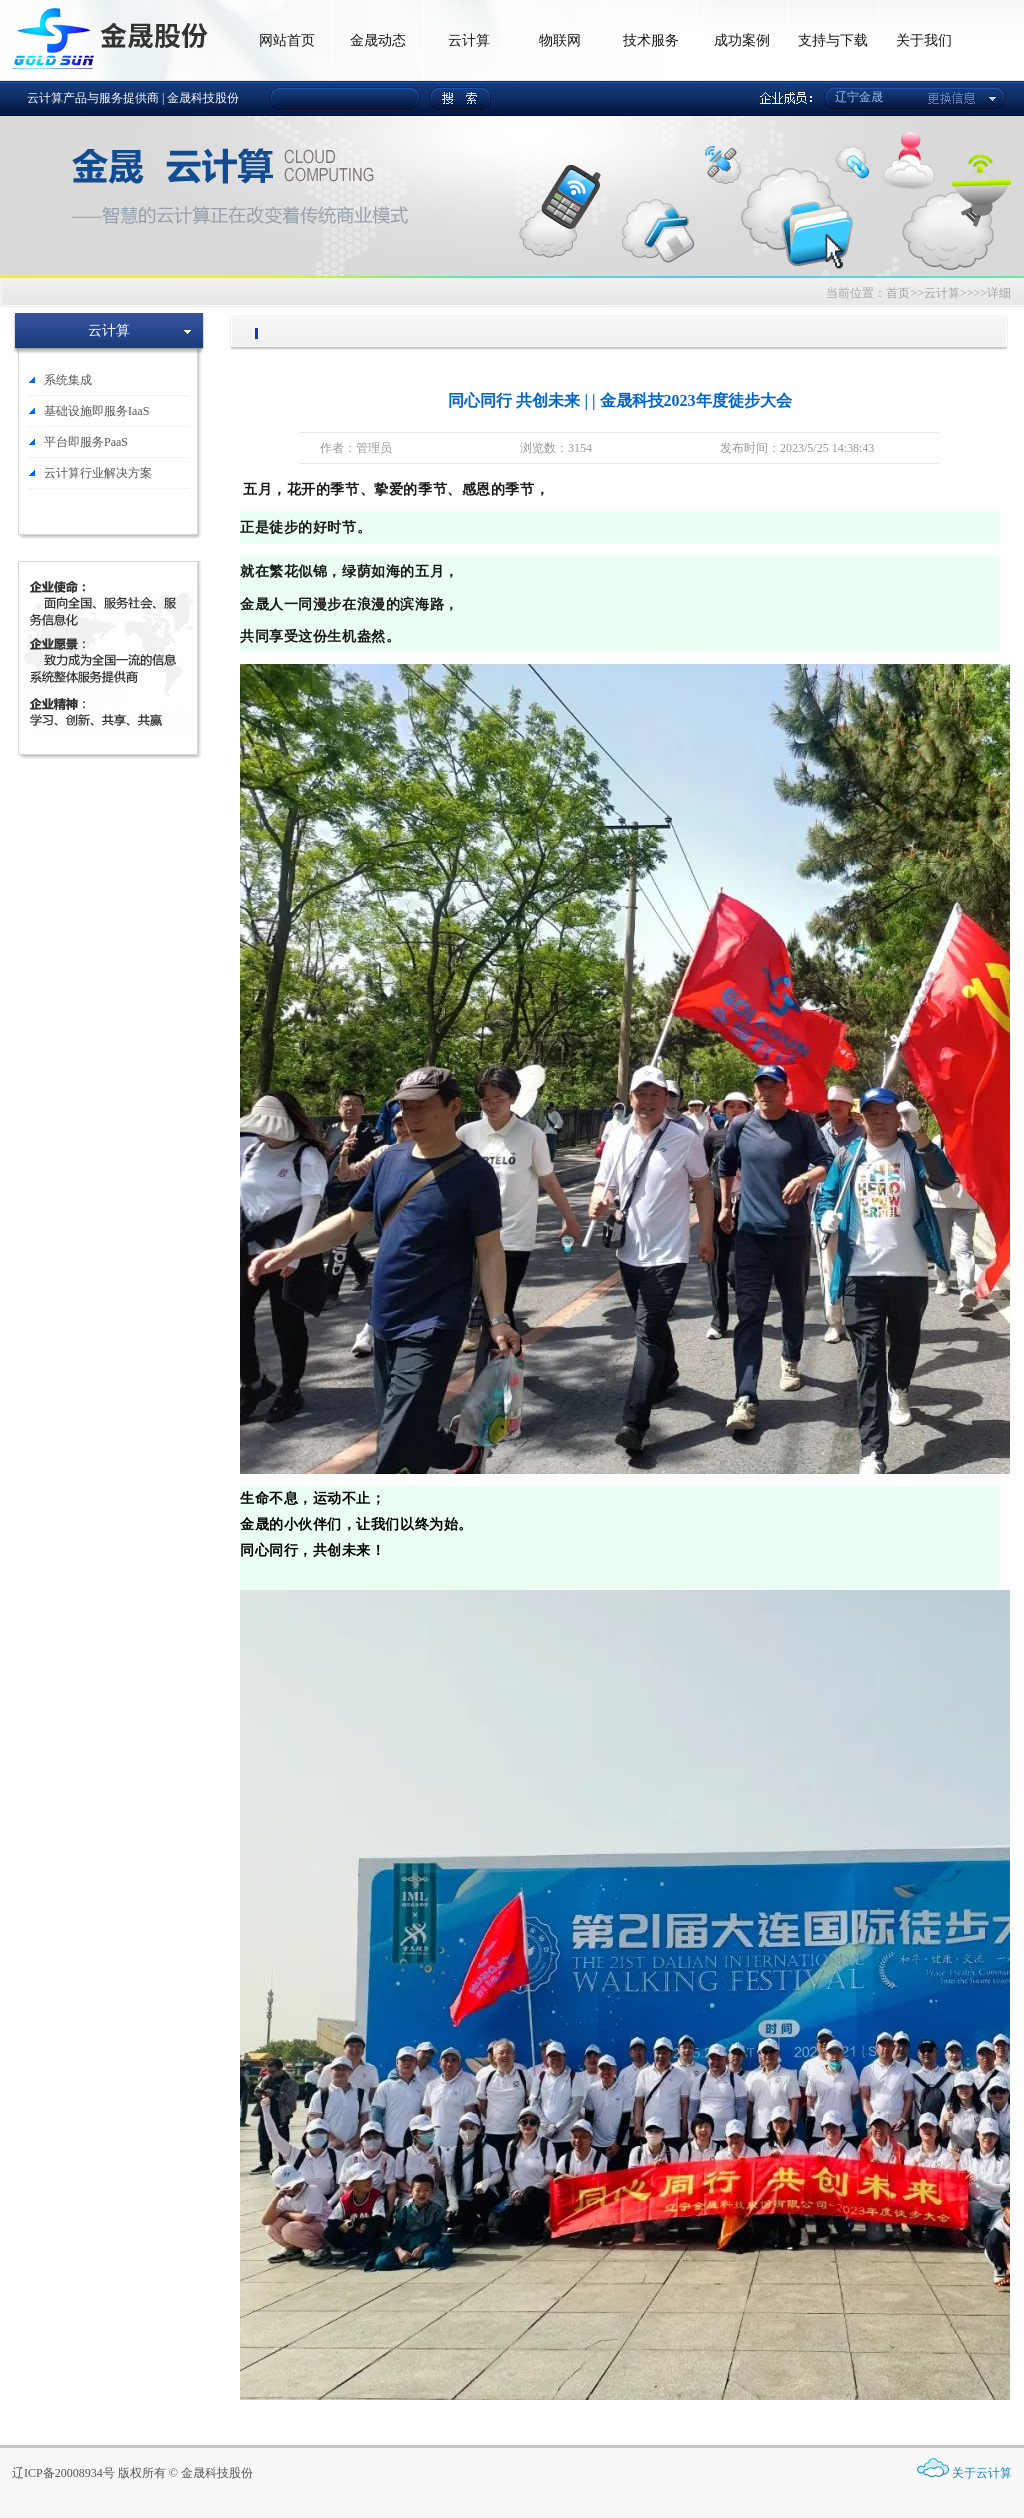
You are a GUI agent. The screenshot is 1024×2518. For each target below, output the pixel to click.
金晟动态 (378, 40)
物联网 (560, 40)
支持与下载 (833, 40)
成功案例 (742, 40)
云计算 (469, 40)
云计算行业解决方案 (98, 473)
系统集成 (68, 380)
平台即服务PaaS (86, 442)
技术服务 (651, 40)
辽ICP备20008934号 (63, 2473)
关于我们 (924, 40)
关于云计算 (982, 2473)
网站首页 (287, 40)
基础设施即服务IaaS (96, 411)
